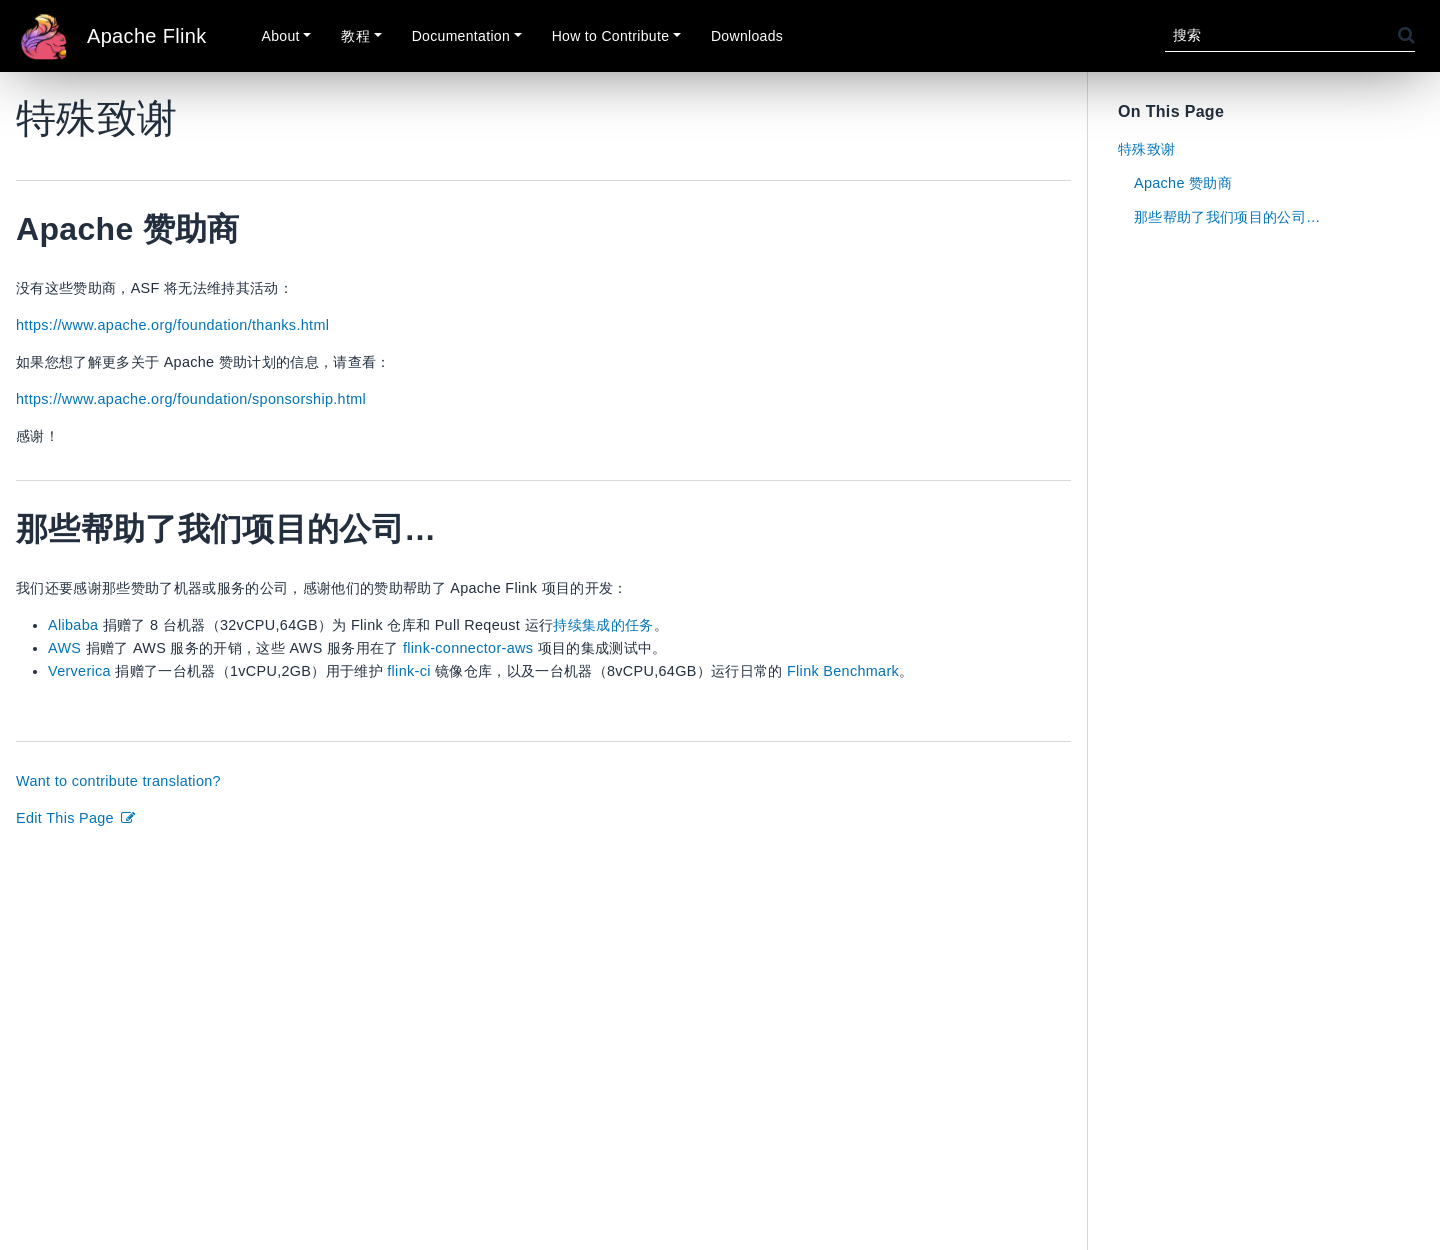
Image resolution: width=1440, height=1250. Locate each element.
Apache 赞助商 (1183, 183)
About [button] (281, 36)
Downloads (747, 36)
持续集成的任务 (603, 625)
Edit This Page (76, 818)
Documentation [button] (461, 36)
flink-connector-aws (468, 648)
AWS (64, 648)
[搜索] (1281, 35)
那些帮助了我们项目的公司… (1227, 217)
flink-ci (408, 671)
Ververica (79, 671)
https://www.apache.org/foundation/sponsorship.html (191, 399)
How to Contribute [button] (611, 36)
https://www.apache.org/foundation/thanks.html (172, 325)
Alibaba (73, 625)
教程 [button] (355, 36)
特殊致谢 (1146, 149)
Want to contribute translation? (118, 781)
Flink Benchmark (843, 671)
